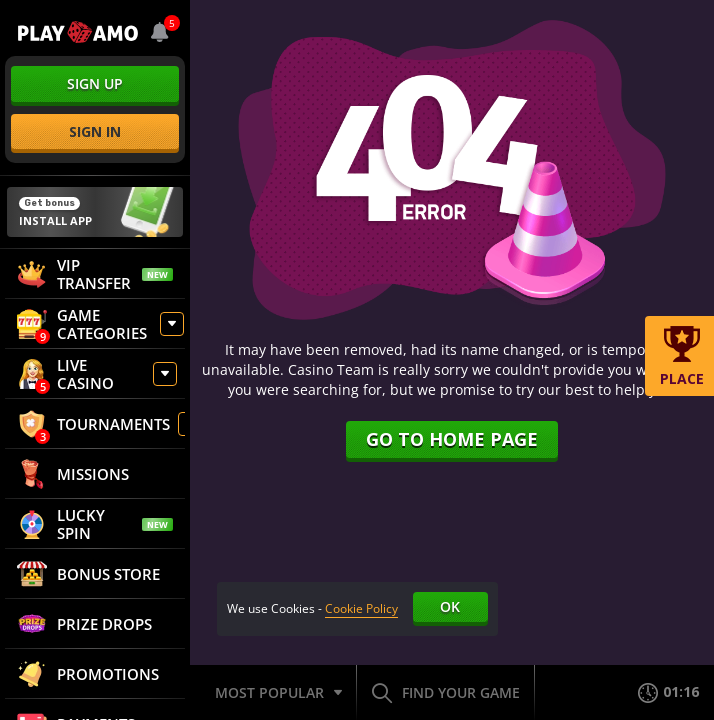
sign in (95, 131)
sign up (95, 83)
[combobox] (160, 32)
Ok (450, 606)
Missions (73, 474)
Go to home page (452, 439)
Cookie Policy (361, 608)
